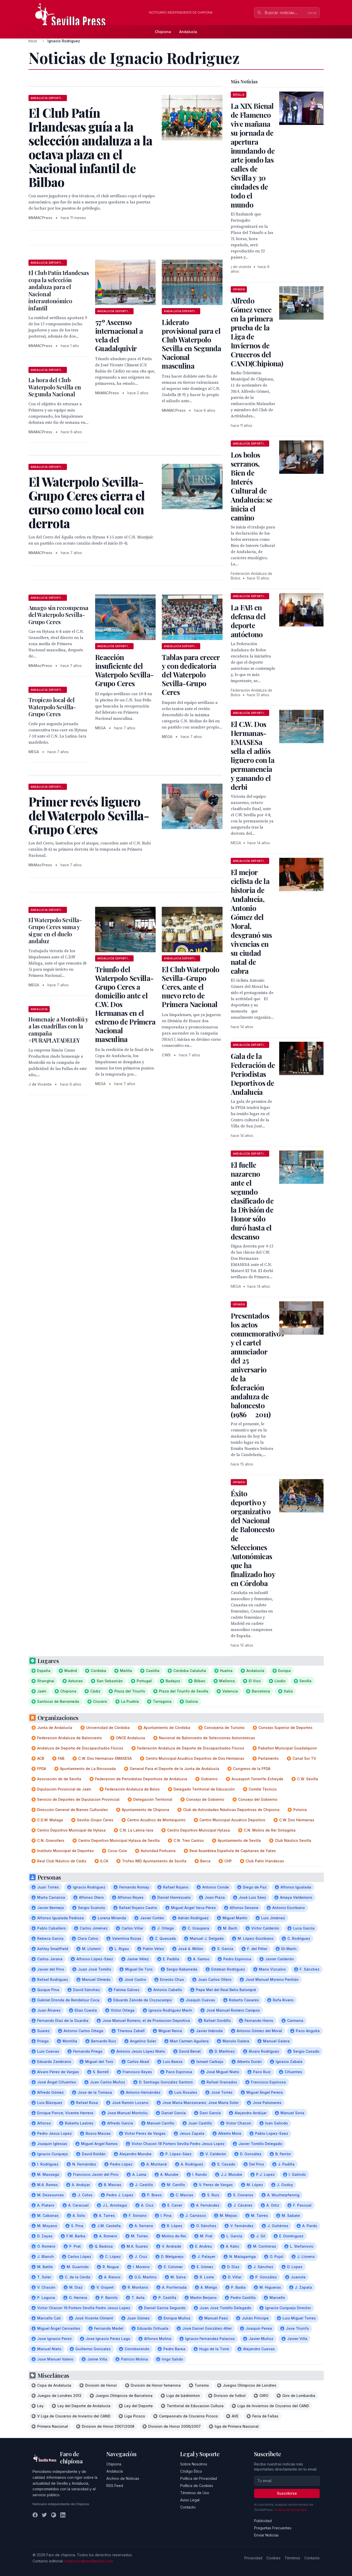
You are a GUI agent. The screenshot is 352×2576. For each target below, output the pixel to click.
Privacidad (253, 2558)
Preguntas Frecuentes (272, 2528)
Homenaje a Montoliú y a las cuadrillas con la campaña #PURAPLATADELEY (58, 1029)
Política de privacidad (290, 2510)
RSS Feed (114, 2485)
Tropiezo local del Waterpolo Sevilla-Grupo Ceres (52, 707)
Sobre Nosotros (193, 2464)
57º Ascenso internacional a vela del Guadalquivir (119, 335)
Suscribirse (287, 2493)
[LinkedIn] (62, 2515)
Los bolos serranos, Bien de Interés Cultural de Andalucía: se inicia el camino (252, 486)
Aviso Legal (189, 2500)
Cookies (273, 2558)
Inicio (32, 41)
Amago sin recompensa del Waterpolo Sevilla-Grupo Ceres (58, 615)
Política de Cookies (196, 2485)
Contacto (188, 2507)
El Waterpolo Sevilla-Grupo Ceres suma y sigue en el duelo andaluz (55, 930)
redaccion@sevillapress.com (88, 2561)
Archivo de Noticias (122, 2478)
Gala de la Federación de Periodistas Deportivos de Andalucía (253, 1074)
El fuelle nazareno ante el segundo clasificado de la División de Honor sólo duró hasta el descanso (252, 1200)
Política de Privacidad (198, 2478)
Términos (292, 2558)
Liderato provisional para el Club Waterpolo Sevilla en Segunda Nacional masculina (191, 343)
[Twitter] (44, 2515)
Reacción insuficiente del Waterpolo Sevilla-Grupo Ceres (124, 670)
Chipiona (163, 32)
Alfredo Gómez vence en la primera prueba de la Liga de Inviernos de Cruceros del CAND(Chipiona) (257, 332)
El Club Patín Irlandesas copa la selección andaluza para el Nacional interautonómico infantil (58, 290)
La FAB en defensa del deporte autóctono (248, 621)
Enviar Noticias (266, 2535)
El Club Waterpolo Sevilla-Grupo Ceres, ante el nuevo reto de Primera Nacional (190, 987)
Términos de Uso (194, 2493)
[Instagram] (53, 2515)
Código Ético (191, 2471)
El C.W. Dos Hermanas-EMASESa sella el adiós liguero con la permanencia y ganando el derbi (252, 755)
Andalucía (188, 32)
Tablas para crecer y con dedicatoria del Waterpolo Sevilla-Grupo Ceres (190, 674)
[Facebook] (35, 2515)
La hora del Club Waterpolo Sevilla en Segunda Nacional (54, 387)
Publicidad (263, 2521)
